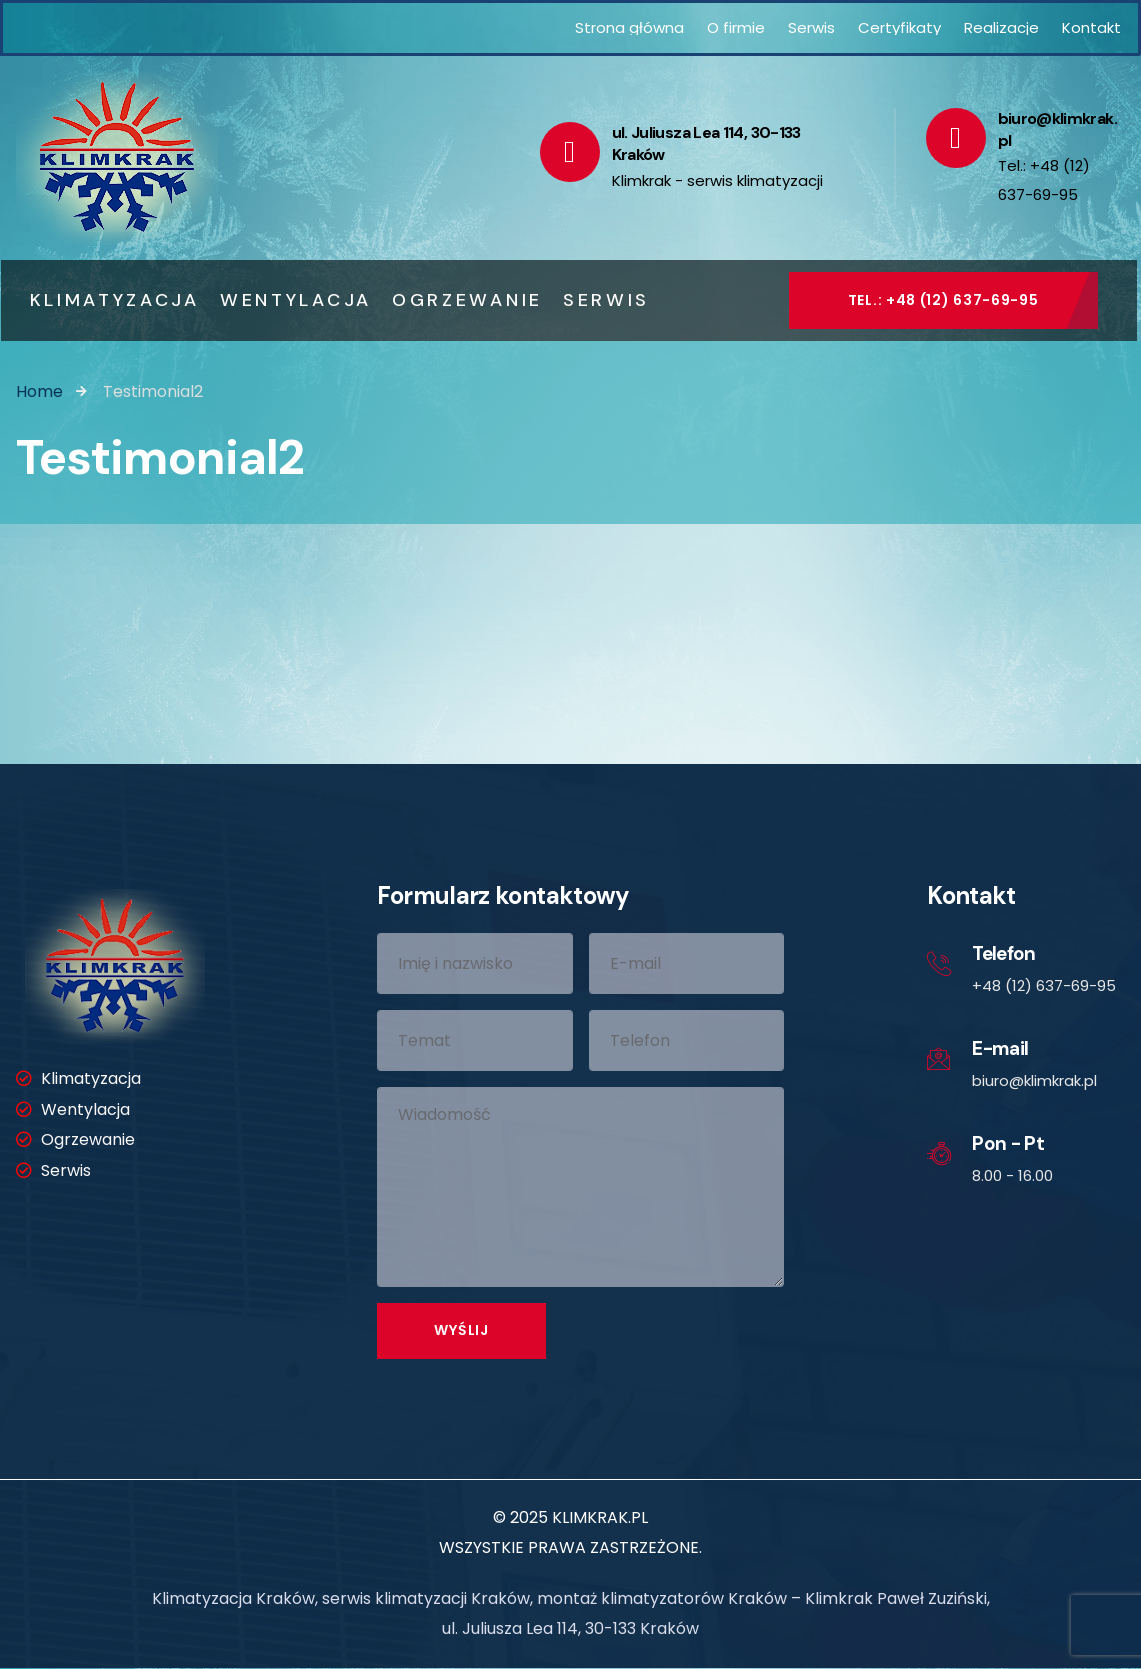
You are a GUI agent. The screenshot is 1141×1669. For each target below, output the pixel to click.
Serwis (811, 27)
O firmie (736, 27)
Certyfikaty (899, 27)
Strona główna (629, 27)
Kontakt (1091, 27)
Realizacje (1001, 27)
